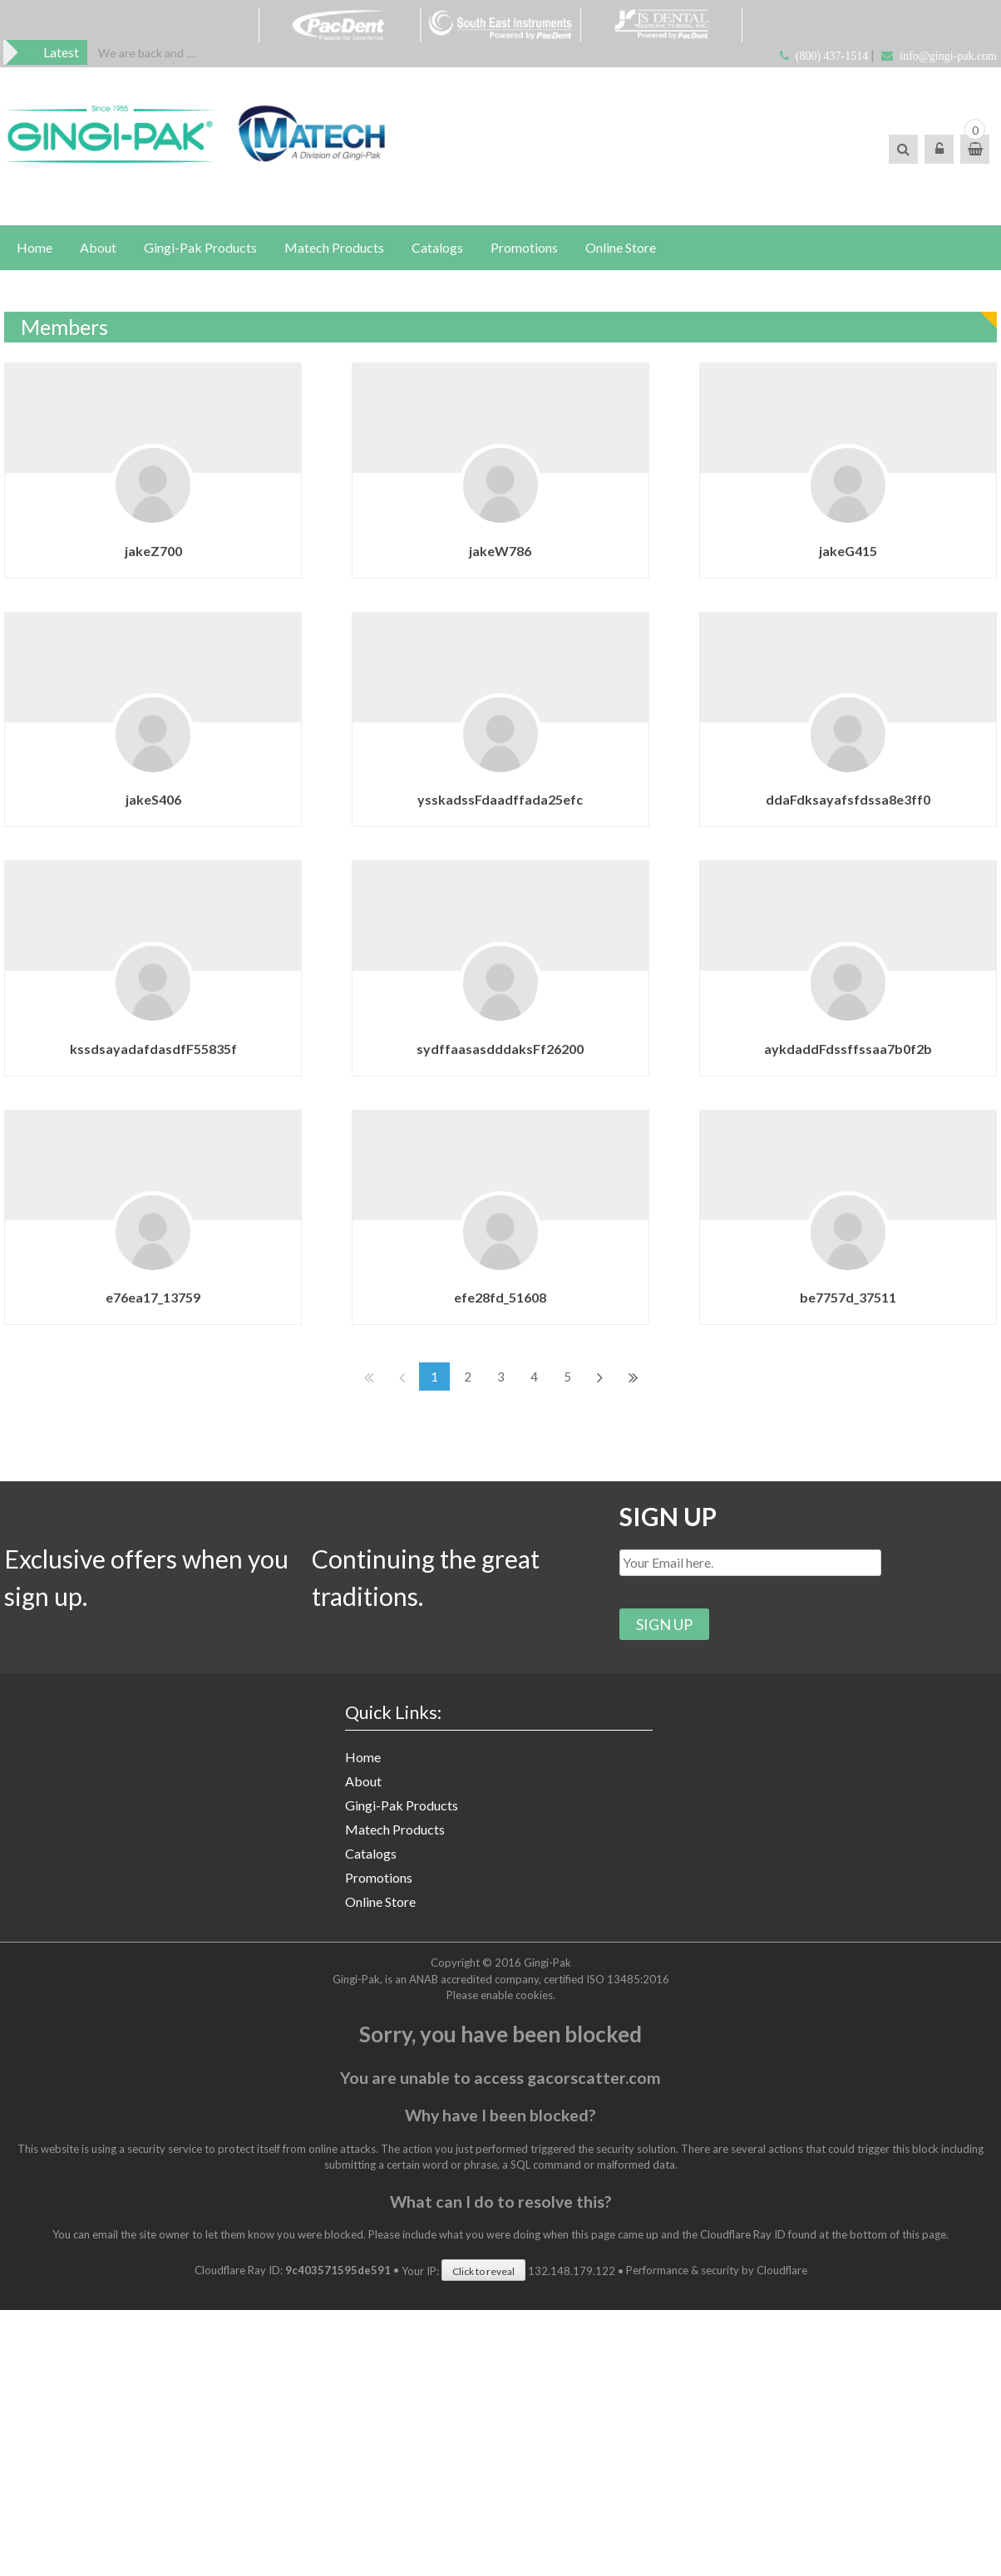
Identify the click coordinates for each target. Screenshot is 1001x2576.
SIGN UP (668, 1516)
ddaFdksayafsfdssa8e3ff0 (821, 793)
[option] (146, 53)
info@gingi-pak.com (948, 56)
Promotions (524, 247)
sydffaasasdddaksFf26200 (487, 1037)
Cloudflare (782, 2270)
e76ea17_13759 (153, 1280)
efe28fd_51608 (487, 1281)
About (98, 247)
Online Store (620, 247)
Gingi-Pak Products (200, 247)
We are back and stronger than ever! (146, 53)
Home (34, 247)
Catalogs (437, 247)
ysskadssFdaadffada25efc (487, 793)
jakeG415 (821, 551)
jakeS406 (153, 793)
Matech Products (334, 247)
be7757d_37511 (821, 1281)
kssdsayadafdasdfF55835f (153, 1036)
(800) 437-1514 (832, 56)
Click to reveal (483, 2270)
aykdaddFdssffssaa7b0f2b (821, 1037)
